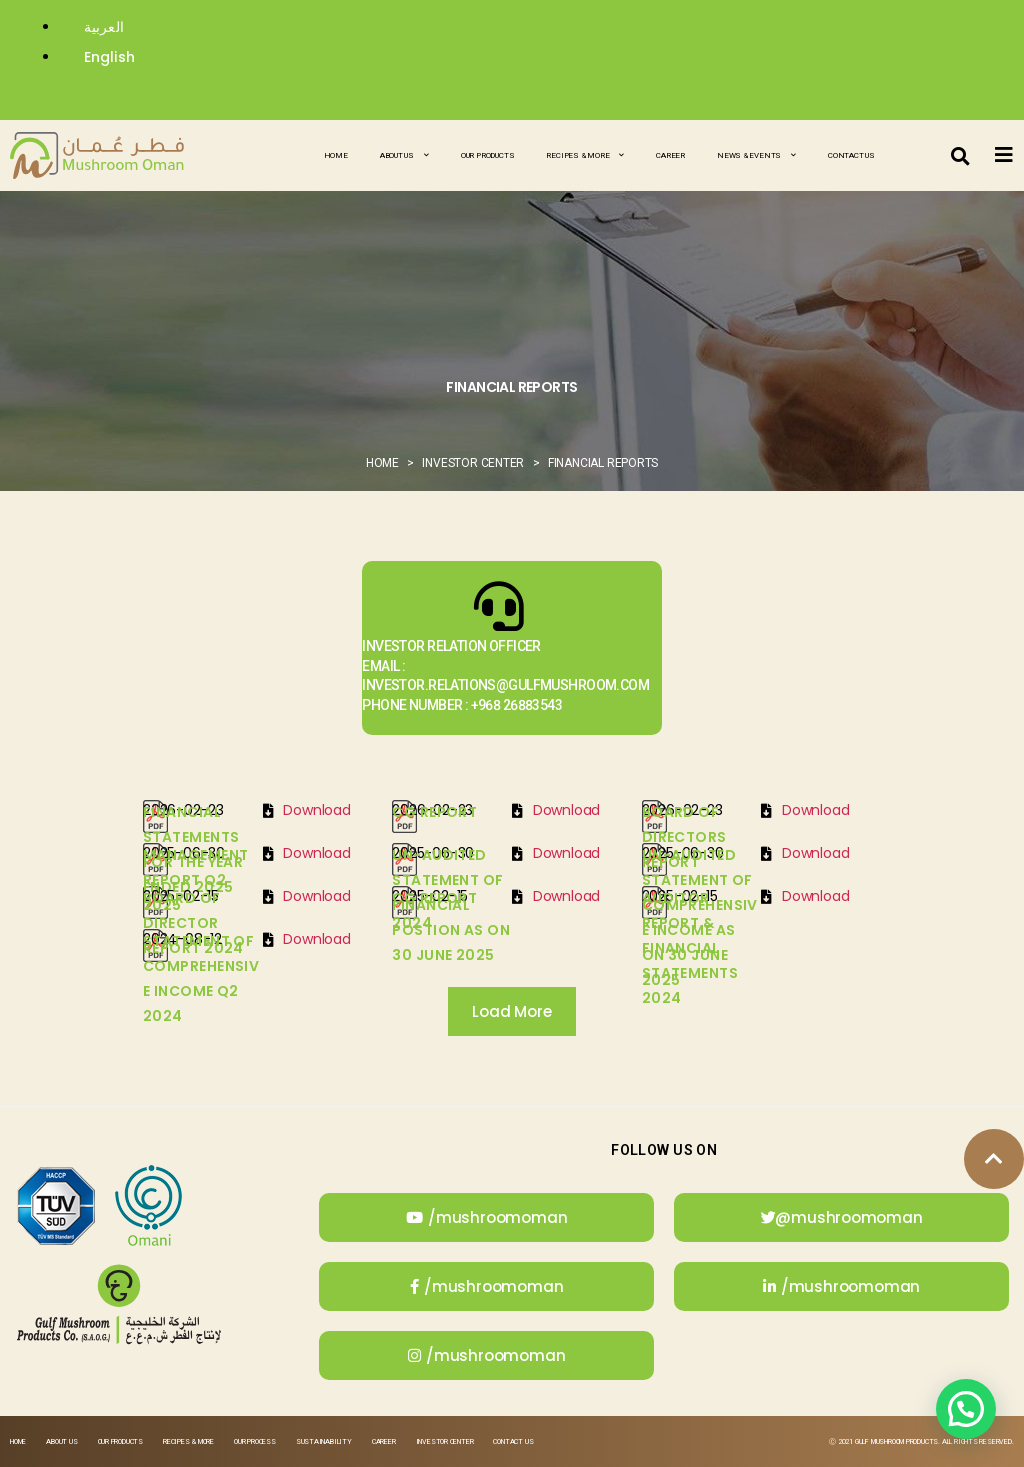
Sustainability (324, 1441)
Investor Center (445, 1441)
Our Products (487, 155)
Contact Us (851, 155)
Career (670, 155)
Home (336, 155)
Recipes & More (585, 156)
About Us (404, 156)
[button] (961, 156)
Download (316, 810)
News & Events (756, 156)
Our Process (255, 1441)
